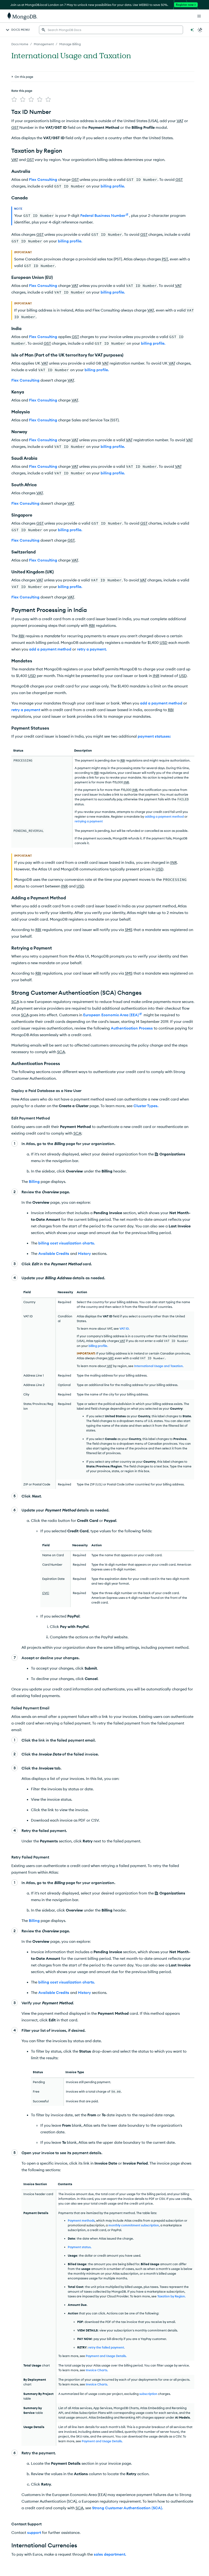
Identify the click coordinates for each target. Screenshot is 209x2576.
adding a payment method (164, 780)
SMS (128, 893)
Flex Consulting (43, 143)
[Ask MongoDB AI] (192, 30)
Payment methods (81, 2184)
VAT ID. (124, 1292)
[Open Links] (199, 16)
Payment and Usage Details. (106, 2319)
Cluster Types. (145, 1069)
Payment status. (79, 2210)
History (84, 1217)
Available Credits (53, 1217)
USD (163, 606)
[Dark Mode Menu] (200, 30)
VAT (180, 84)
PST (165, 222)
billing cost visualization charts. (66, 1206)
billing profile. (113, 149)
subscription (148, 2357)
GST (14, 91)
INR (156, 639)
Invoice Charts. (97, 2333)
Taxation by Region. (171, 2260)
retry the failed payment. (106, 2311)
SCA (15, 965)
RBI (92, 589)
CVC (45, 1556)
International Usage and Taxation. (158, 1329)
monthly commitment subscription (133, 2189)
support (34, 2496)
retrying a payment (89, 785)
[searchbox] (111, 30)
